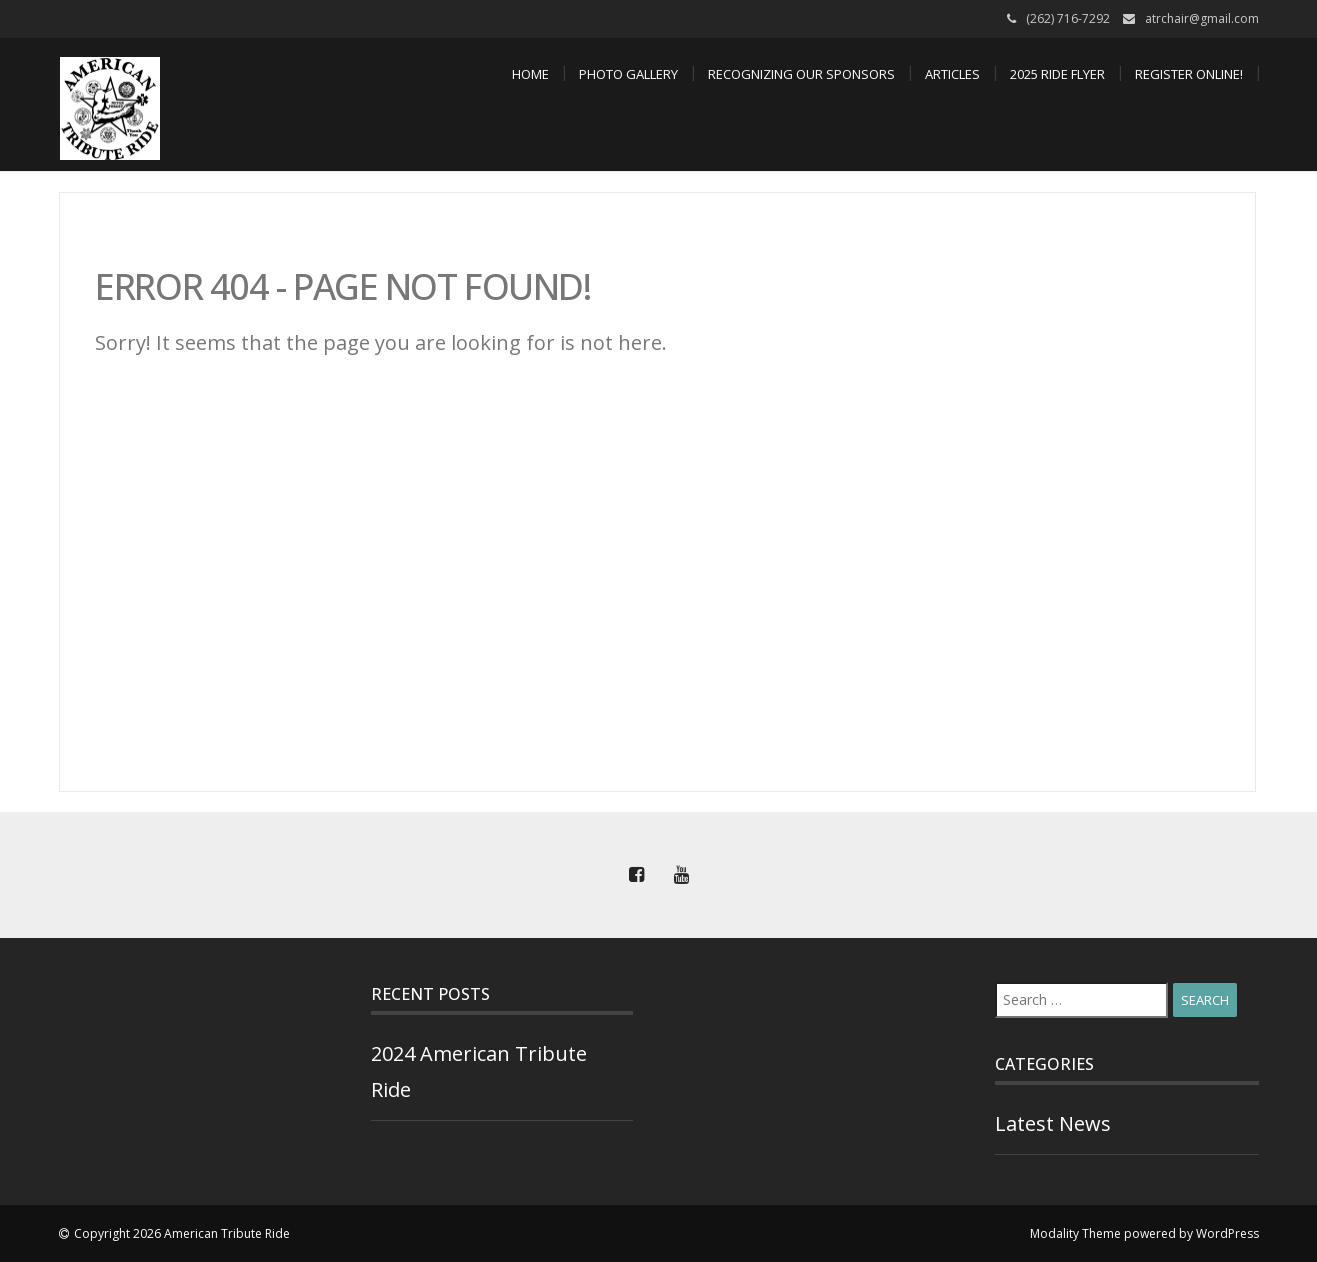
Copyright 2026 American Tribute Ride (182, 1233)
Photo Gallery (628, 74)
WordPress (1227, 1233)
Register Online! (1189, 74)
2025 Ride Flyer (1057, 74)
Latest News (1053, 1123)
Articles (952, 74)
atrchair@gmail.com (1202, 18)
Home (530, 74)
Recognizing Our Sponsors (801, 74)
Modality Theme (1075, 1233)
